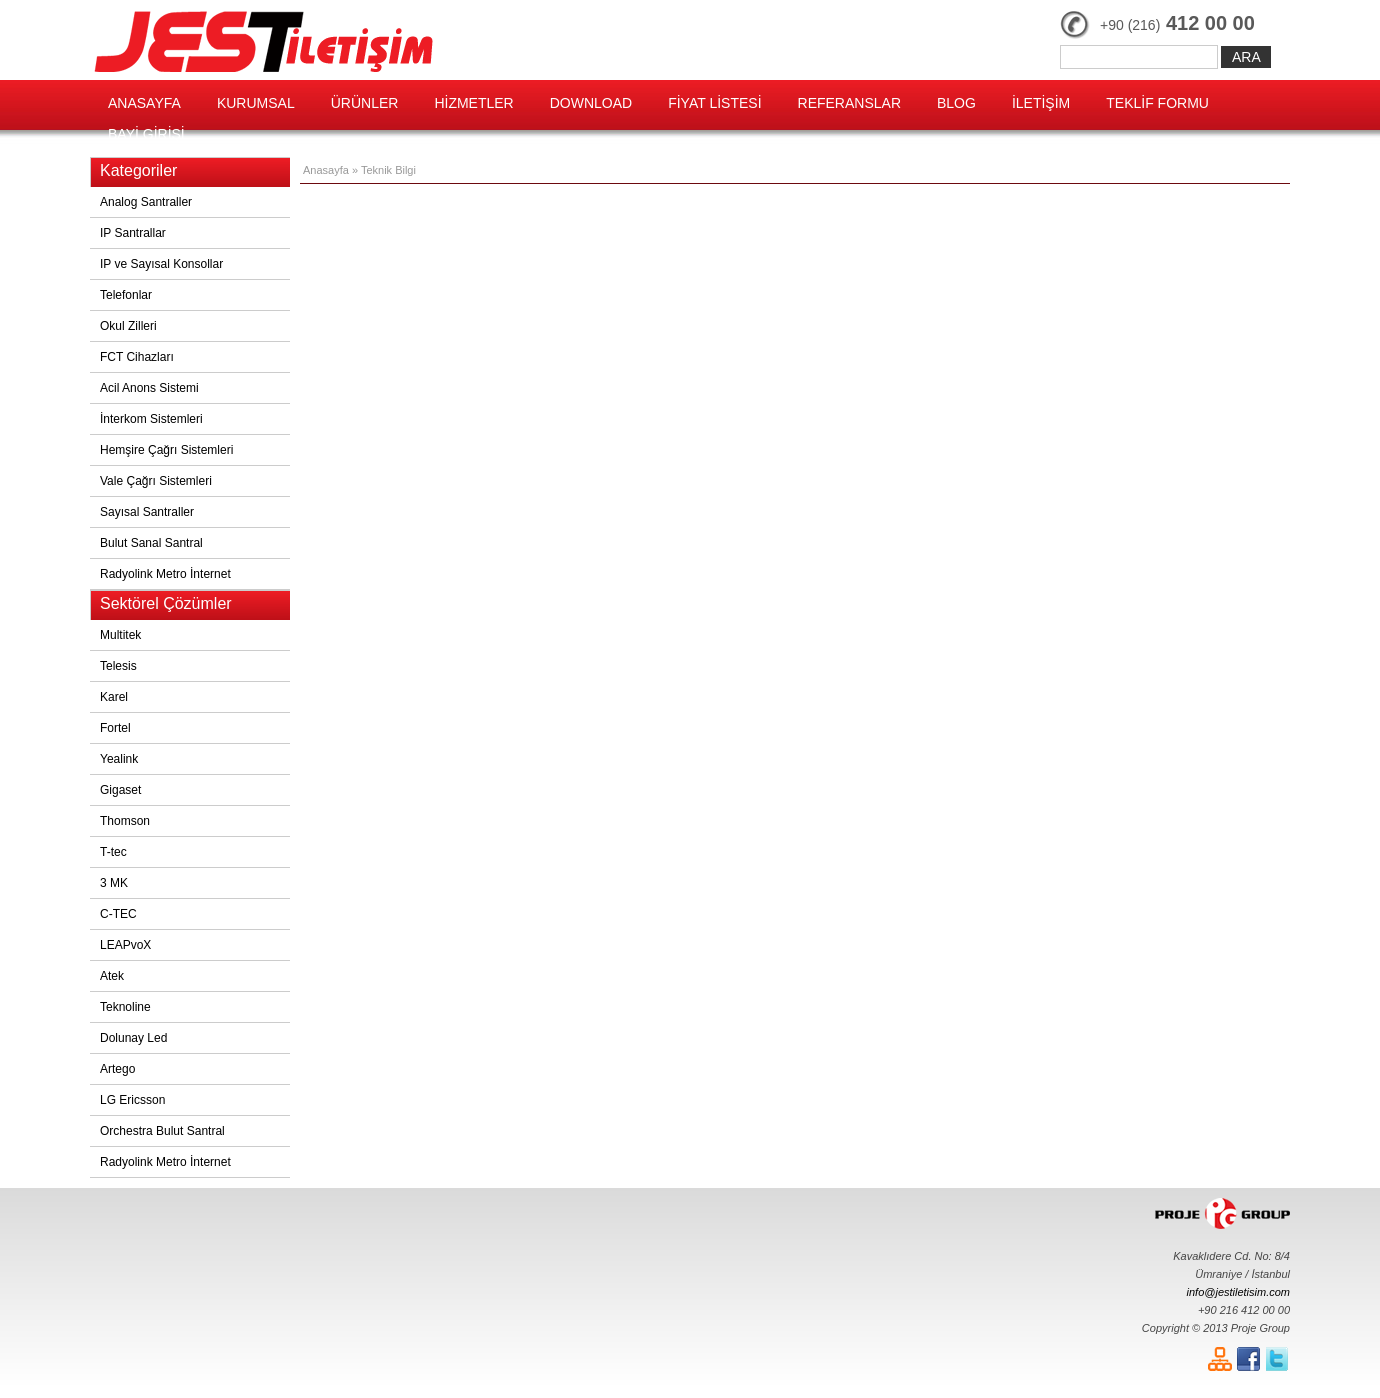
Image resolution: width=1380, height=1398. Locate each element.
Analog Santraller (146, 202)
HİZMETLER (473, 103)
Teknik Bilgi (388, 170)
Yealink (119, 759)
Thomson (125, 821)
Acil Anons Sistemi (149, 388)
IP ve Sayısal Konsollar (161, 264)
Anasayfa (326, 170)
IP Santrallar (133, 233)
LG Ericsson (132, 1100)
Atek (112, 976)
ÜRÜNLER (365, 103)
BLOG (956, 103)
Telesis (118, 666)
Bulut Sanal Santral (151, 543)
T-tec (113, 852)
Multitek (120, 635)
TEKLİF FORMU (1157, 103)
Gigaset (120, 790)
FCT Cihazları (137, 357)
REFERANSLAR (849, 103)
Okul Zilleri (128, 326)
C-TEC (118, 914)
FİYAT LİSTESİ (714, 103)
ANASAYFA (144, 103)
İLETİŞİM (1041, 103)
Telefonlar (126, 295)
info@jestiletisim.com (1238, 1292)
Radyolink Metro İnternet (165, 574)
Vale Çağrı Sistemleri (156, 481)
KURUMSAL (256, 103)
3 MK (114, 883)
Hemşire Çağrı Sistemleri (166, 450)
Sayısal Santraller (147, 512)
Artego (117, 1069)
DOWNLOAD (591, 103)
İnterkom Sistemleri (151, 419)
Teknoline (125, 1007)
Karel (114, 697)
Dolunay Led (133, 1038)
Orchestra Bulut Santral (162, 1131)
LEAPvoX (125, 945)
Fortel (115, 728)
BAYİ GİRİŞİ (146, 134)
